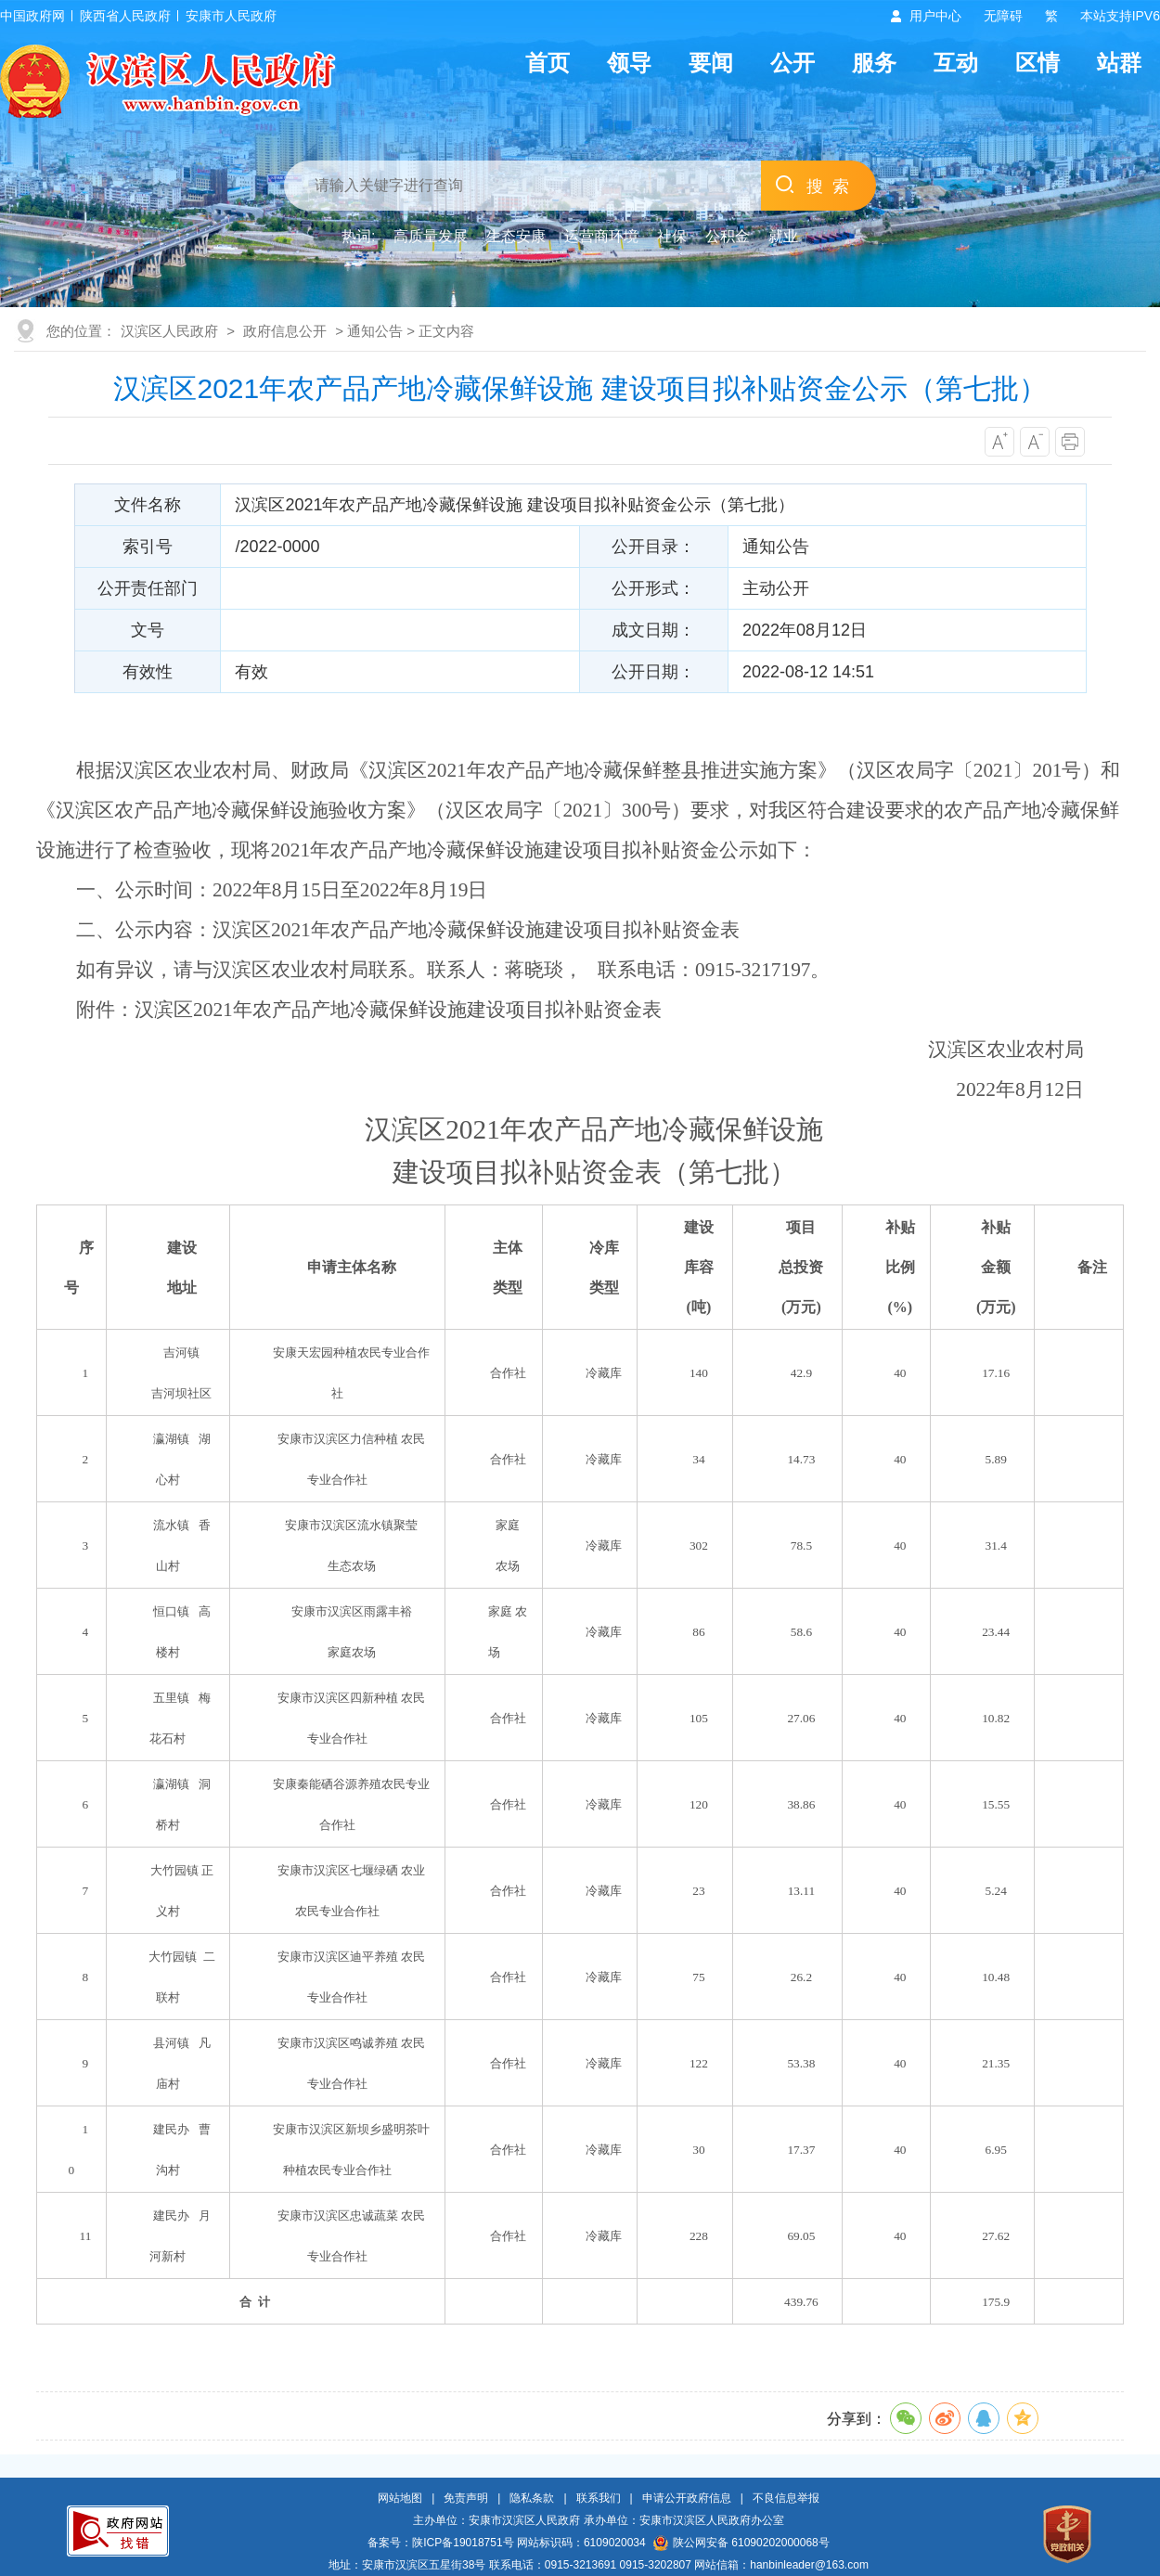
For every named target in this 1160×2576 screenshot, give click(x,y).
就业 (783, 236)
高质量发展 (430, 236)
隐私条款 (531, 2498)
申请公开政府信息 (686, 2498)
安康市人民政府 (231, 15)
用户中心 (935, 15)
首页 (547, 62)
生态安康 (516, 236)
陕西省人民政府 (125, 15)
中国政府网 (32, 15)
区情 (1037, 62)
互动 (956, 62)
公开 (792, 62)
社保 (672, 236)
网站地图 (400, 2498)
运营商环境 (601, 236)
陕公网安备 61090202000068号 (741, 2542)
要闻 (711, 62)
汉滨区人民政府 (169, 331)
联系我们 (598, 2498)
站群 (1119, 62)
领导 (629, 62)
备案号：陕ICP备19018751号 (440, 2542)
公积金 (727, 236)
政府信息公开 (285, 331)
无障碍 (1003, 15)
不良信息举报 (786, 2498)
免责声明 (466, 2498)
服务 (874, 62)
